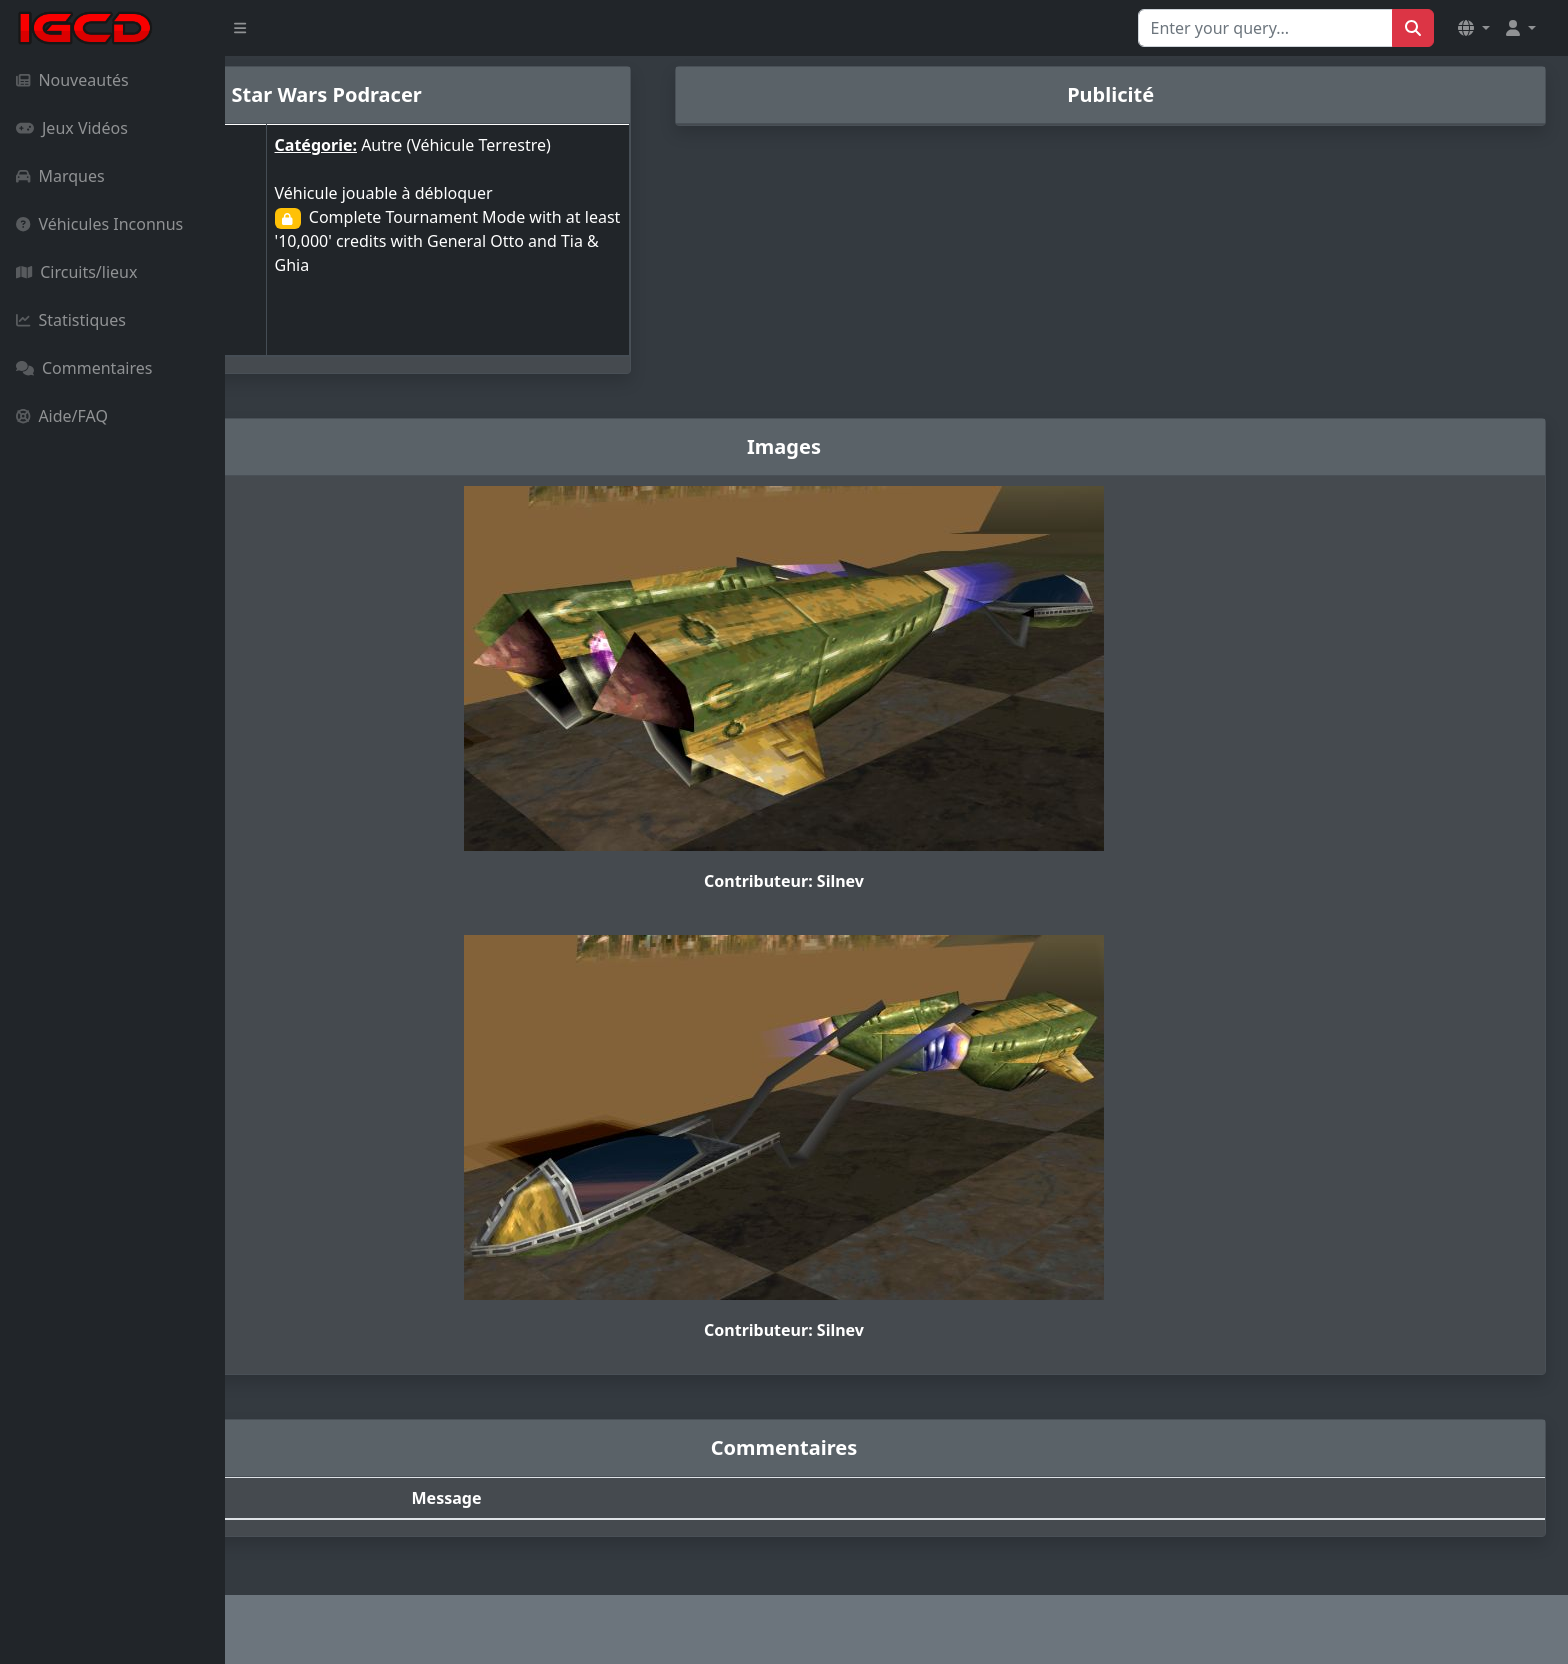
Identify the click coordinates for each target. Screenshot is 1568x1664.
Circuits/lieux (76, 272)
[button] (1474, 28)
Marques (60, 176)
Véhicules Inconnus (99, 224)
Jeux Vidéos (72, 128)
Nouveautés (72, 80)
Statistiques (71, 320)
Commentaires (84, 368)
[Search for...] (1265, 28)
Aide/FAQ (62, 416)
